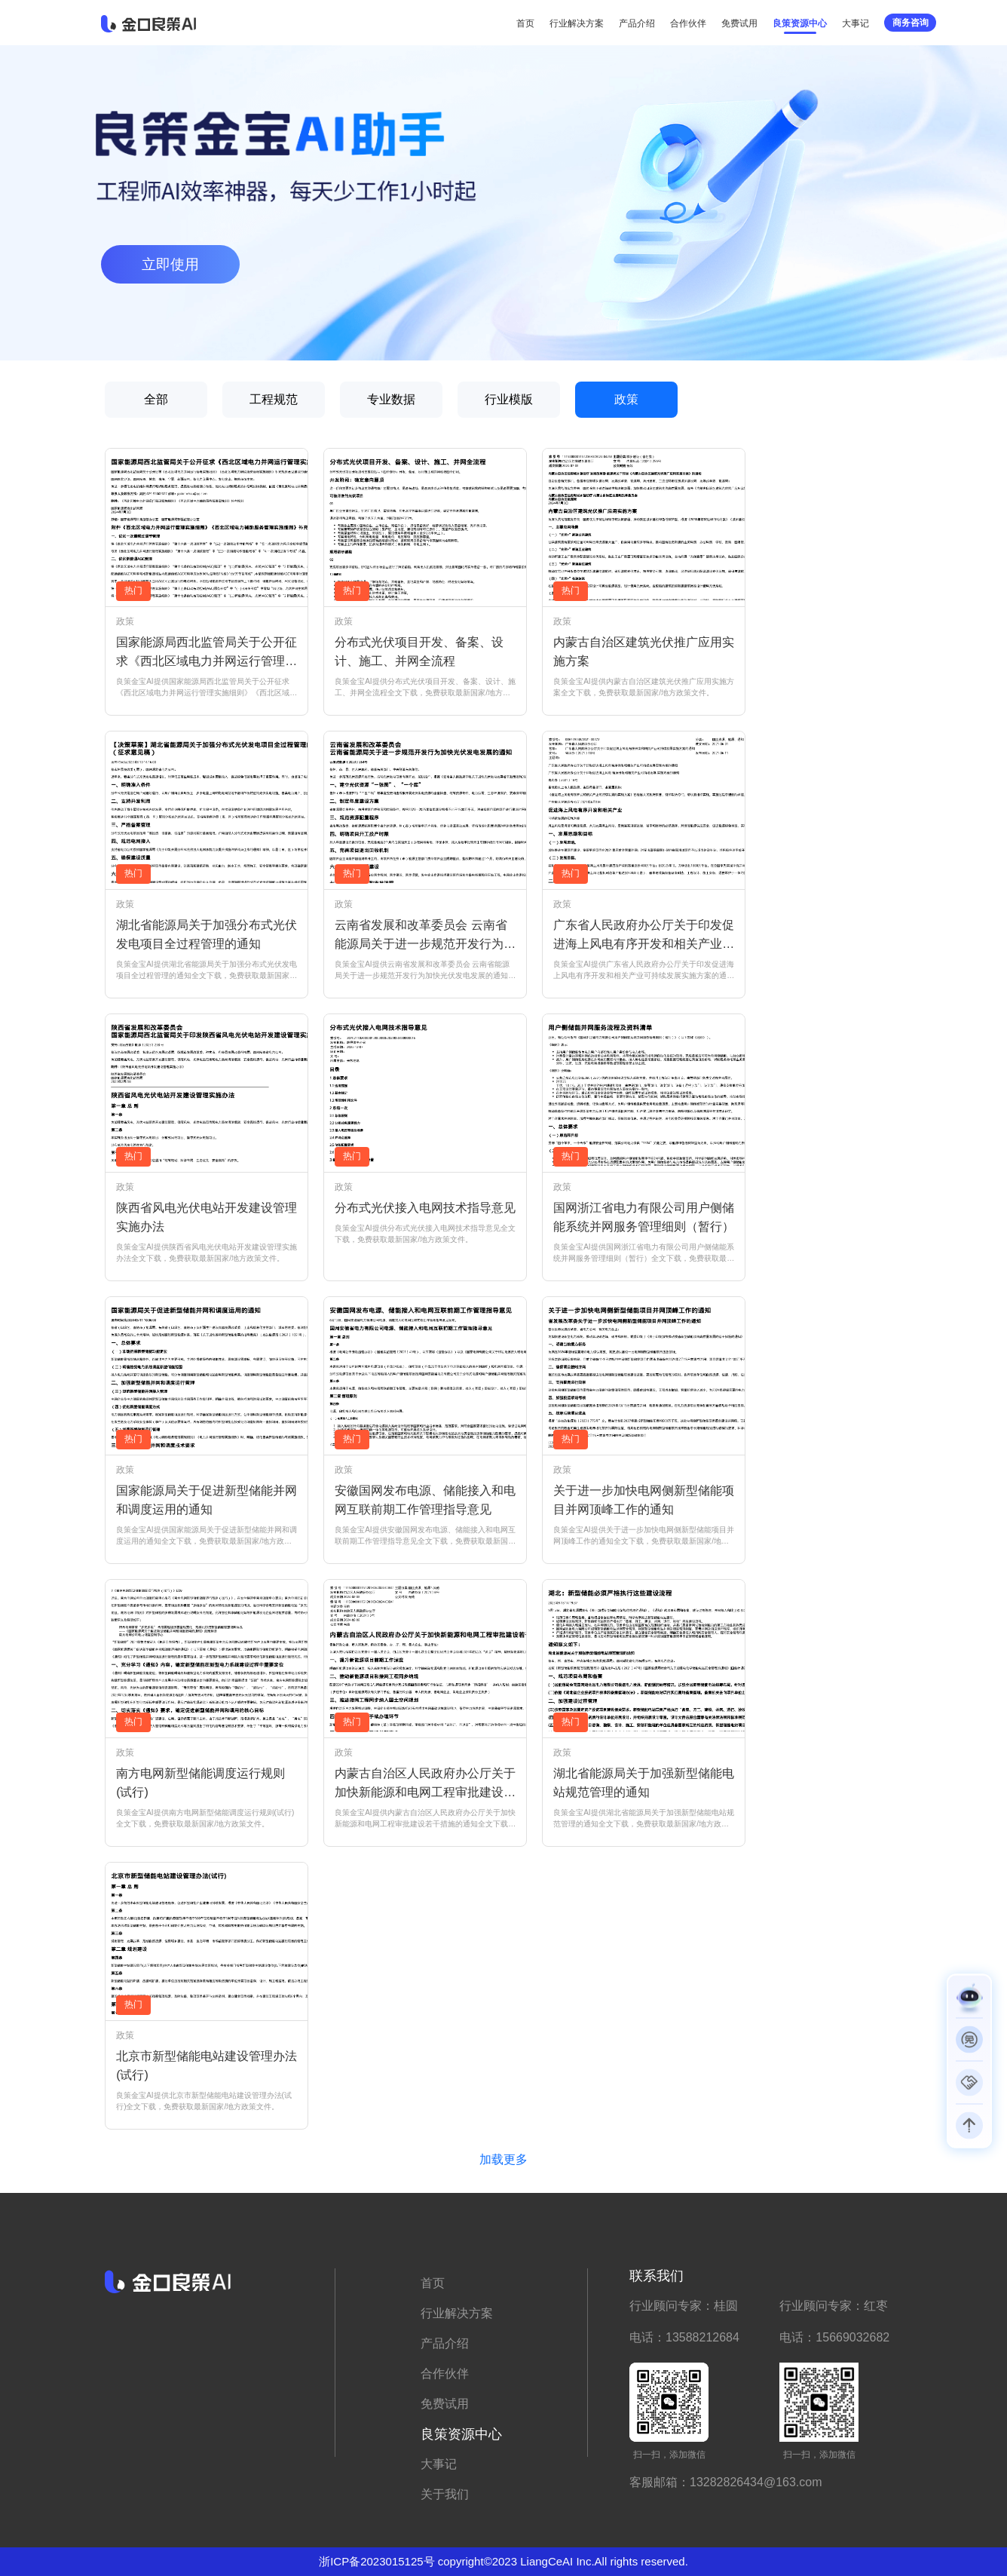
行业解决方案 (576, 23)
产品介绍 (637, 23)
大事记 (855, 23)
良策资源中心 (800, 23)
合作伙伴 (688, 23)
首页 (525, 23)
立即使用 (170, 264)
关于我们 (445, 2494)
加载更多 (503, 2159)
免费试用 (739, 23)
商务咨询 (910, 22)
